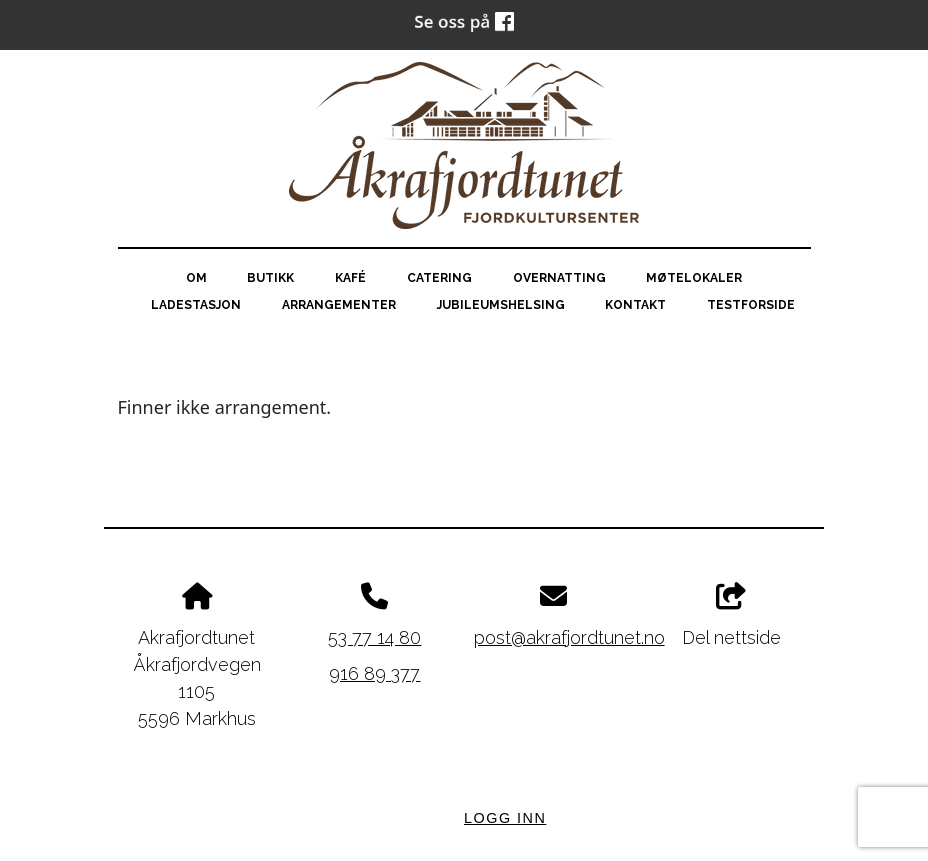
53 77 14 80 (374, 637)
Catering (439, 278)
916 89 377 (374, 673)
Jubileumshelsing (501, 305)
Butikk (270, 278)
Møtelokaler (694, 278)
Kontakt (635, 305)
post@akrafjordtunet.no (569, 637)
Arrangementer (339, 305)
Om (196, 278)
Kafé (350, 278)
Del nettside (731, 615)
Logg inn (505, 818)
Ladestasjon (196, 305)
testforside (751, 305)
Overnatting (559, 278)
